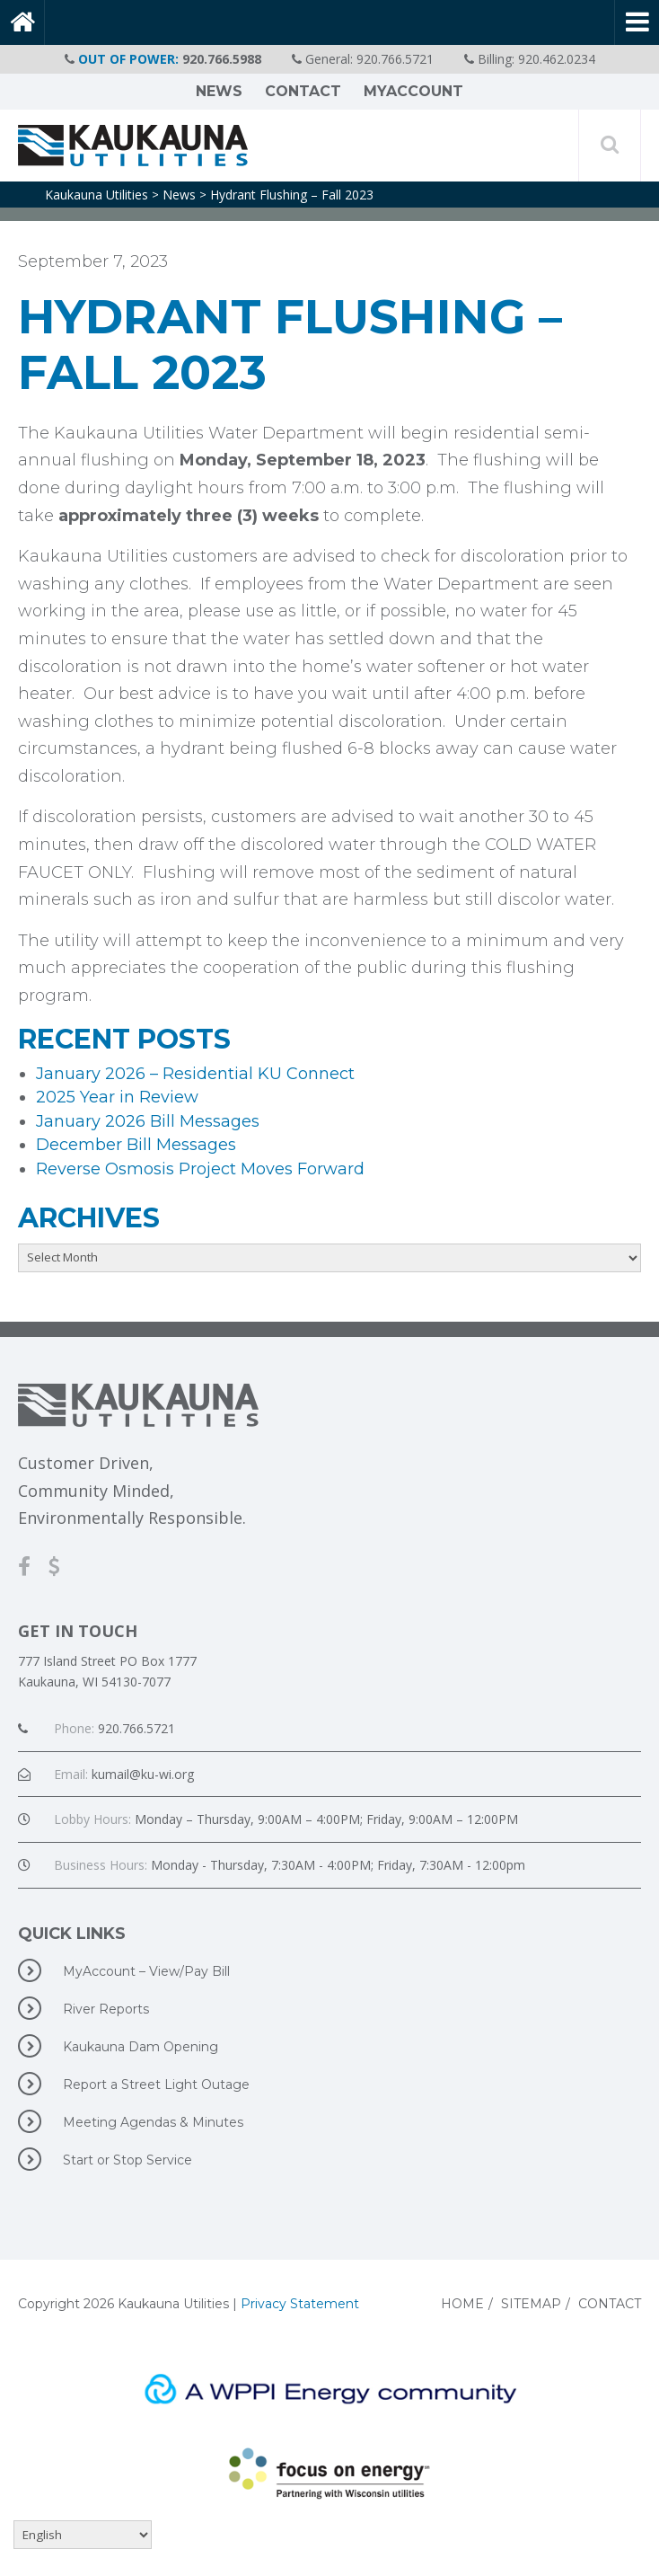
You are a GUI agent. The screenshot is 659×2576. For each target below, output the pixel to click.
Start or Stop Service (105, 2159)
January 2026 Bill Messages (147, 1121)
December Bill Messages (136, 1145)
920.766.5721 (395, 58)
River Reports (83, 2008)
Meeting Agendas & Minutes (130, 2121)
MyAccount (413, 91)
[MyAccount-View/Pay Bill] (63, 1565)
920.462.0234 (556, 58)
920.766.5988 (221, 58)
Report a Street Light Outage (134, 2083)
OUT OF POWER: (128, 58)
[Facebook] (33, 1565)
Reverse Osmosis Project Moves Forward (200, 1169)
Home (462, 2304)
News (219, 91)
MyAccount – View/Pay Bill (124, 1970)
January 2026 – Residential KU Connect (195, 1074)
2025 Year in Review (117, 1097)
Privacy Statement (300, 2304)
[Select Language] (82, 2534)
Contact (303, 91)
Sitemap (531, 2304)
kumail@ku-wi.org (143, 1774)
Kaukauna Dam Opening (118, 2046)
